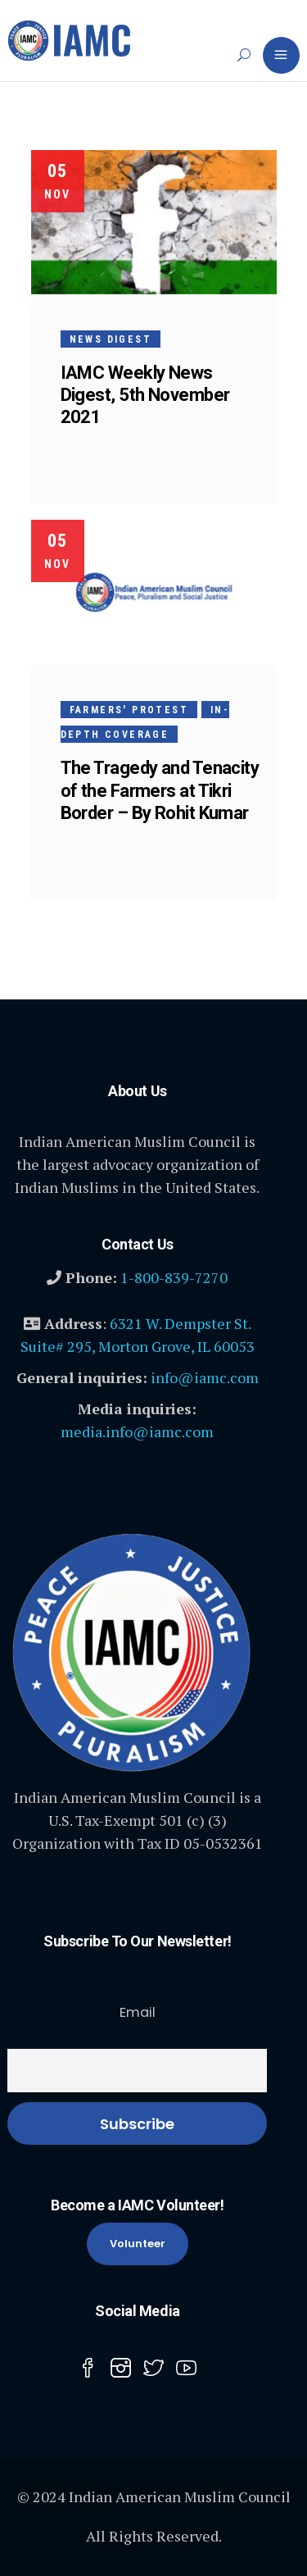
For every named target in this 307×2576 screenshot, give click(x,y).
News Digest (110, 339)
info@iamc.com (205, 1377)
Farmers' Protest (129, 710)
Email (138, 2012)
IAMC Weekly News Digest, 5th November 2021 (145, 394)
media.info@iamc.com (137, 1431)
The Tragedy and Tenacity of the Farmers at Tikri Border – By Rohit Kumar (160, 790)
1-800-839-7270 (174, 1277)
